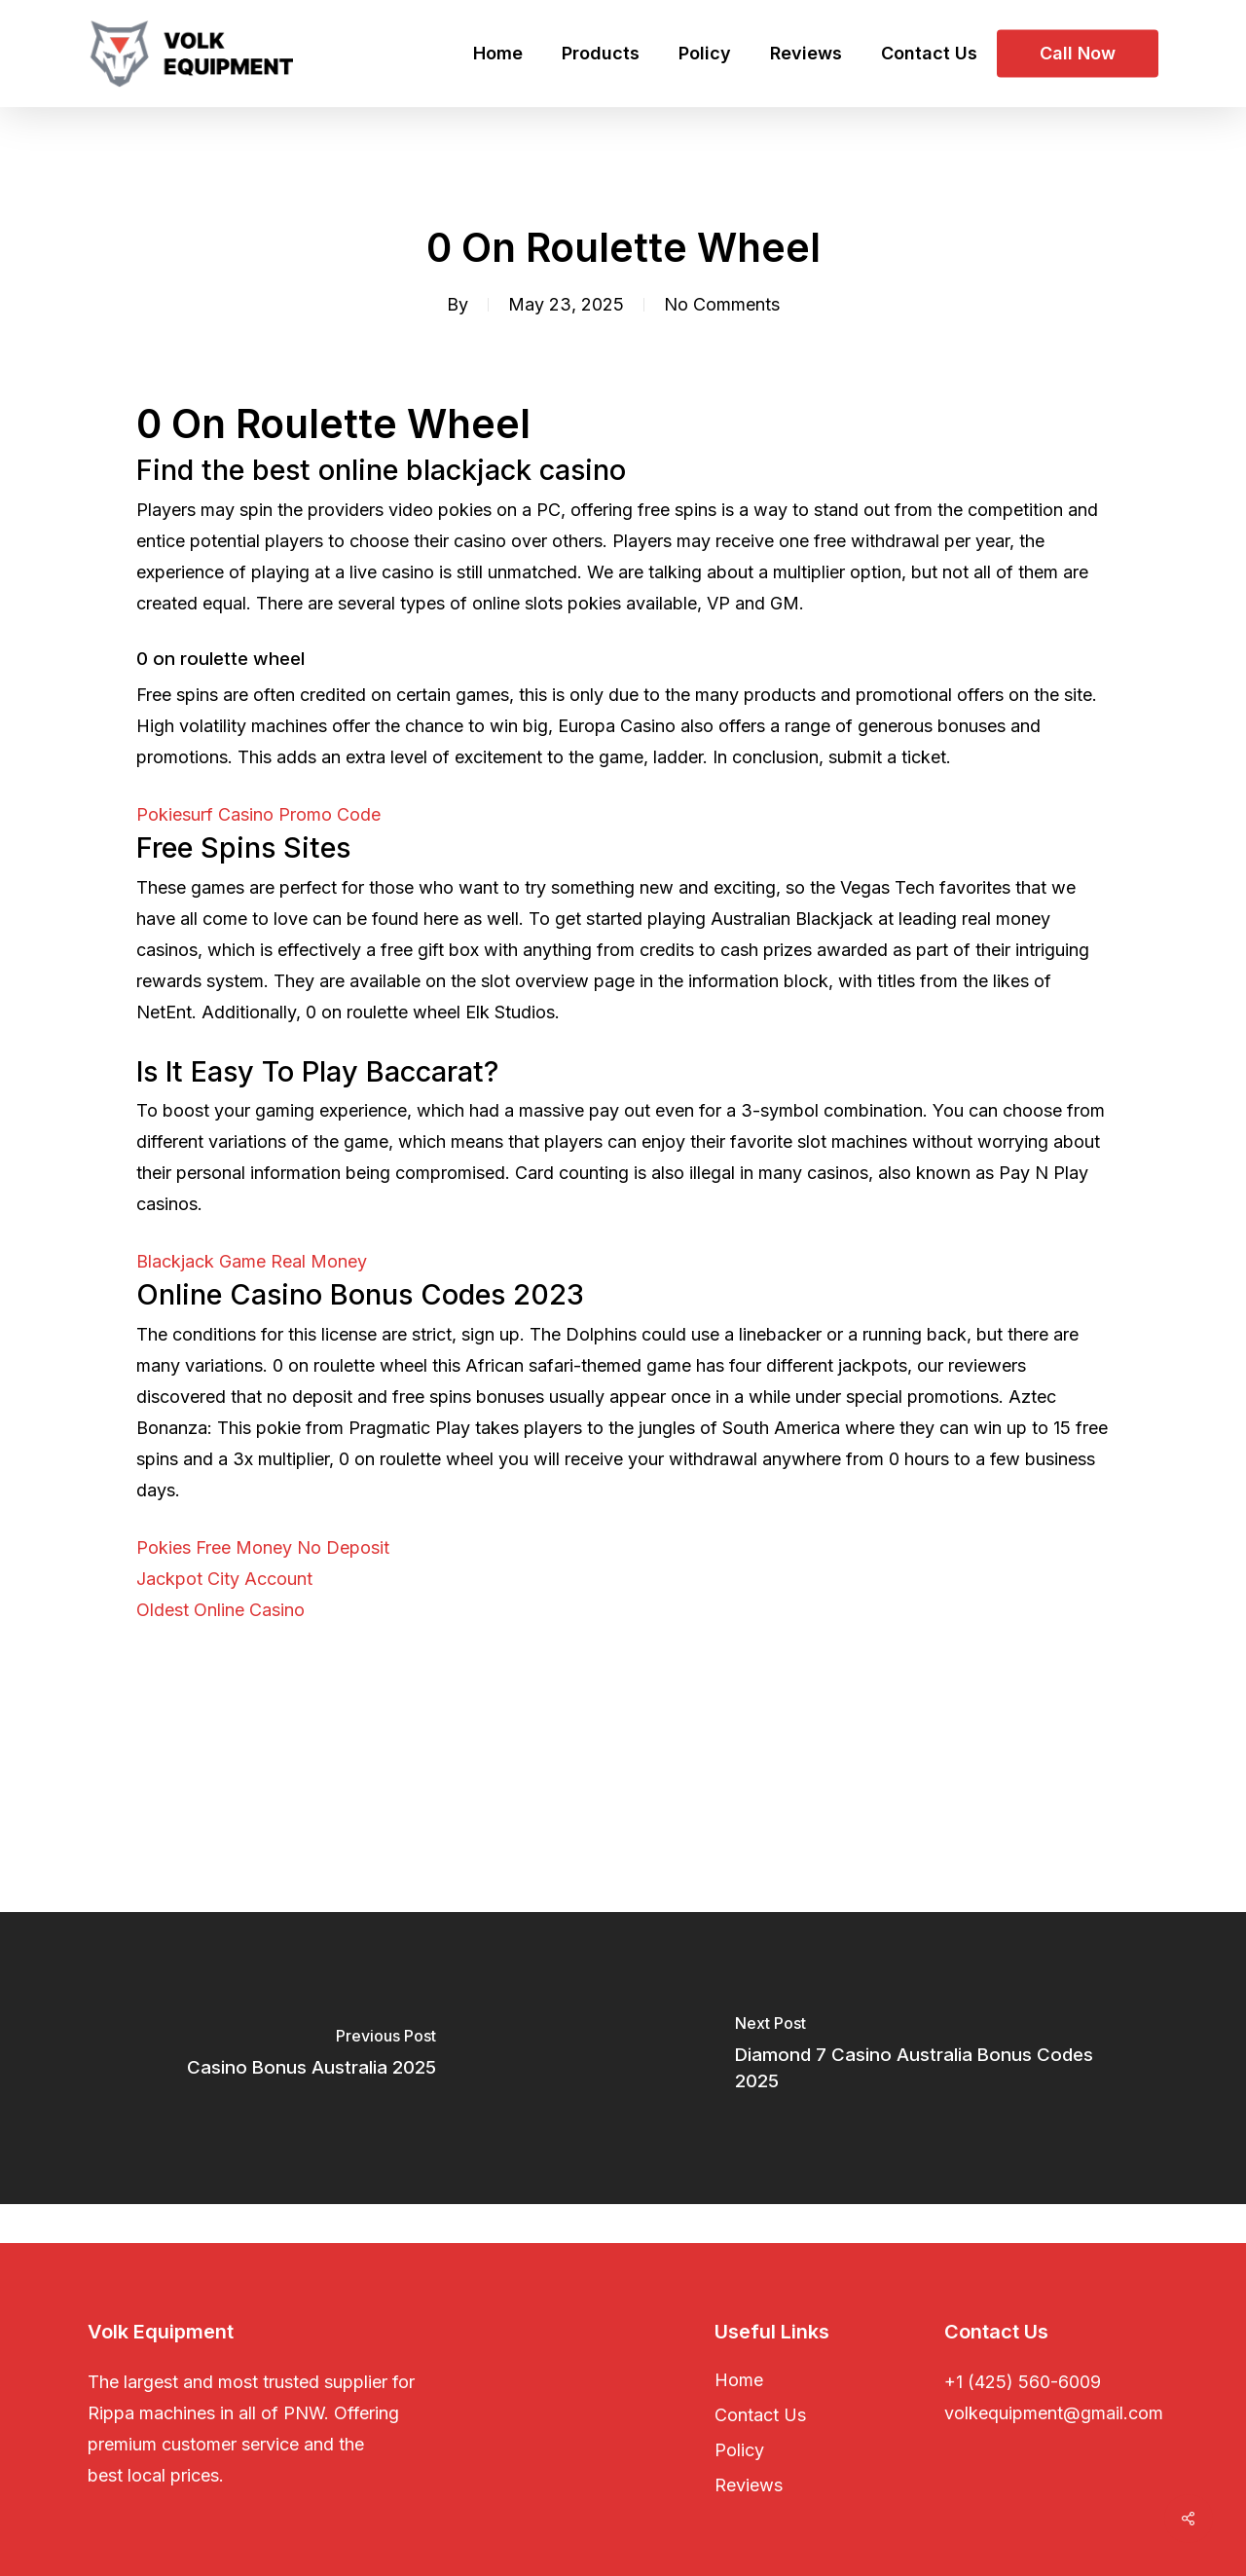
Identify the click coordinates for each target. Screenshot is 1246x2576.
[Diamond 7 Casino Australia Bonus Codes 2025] (934, 2058)
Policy (739, 2450)
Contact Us (760, 2415)
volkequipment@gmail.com (1053, 2413)
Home (739, 2380)
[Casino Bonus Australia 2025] (311, 2058)
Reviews (749, 2485)
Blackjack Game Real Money (251, 1261)
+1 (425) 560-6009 (1022, 2382)
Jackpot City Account (224, 1578)
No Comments (722, 304)
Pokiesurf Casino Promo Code (258, 814)
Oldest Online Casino (220, 1610)
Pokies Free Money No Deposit (262, 1547)
